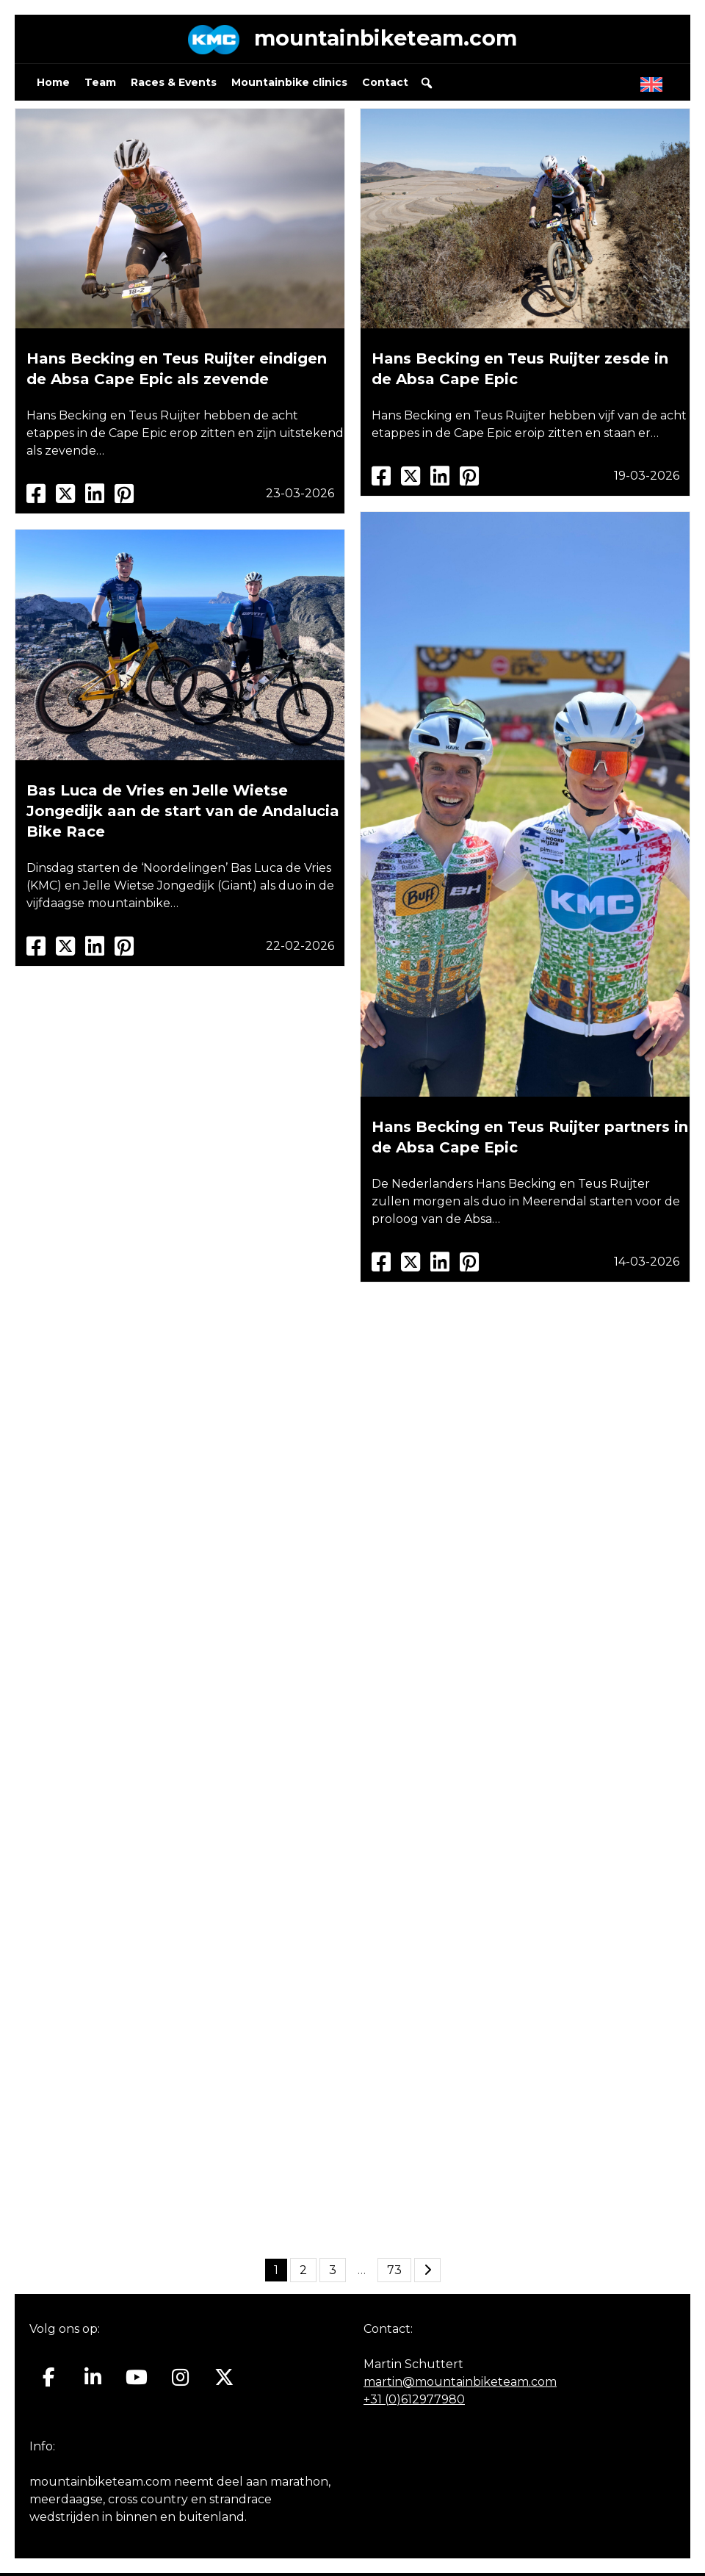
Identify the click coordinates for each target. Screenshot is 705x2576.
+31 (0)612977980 (414, 2402)
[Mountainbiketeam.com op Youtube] (137, 2380)
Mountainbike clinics (289, 85)
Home (53, 85)
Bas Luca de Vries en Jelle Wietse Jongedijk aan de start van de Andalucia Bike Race (182, 813)
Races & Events (174, 85)
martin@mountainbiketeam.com (460, 2385)
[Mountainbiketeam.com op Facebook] (48, 2380)
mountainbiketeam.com (385, 40)
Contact (385, 85)
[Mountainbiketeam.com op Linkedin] (92, 2380)
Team (100, 85)
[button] (427, 86)
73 (394, 2273)
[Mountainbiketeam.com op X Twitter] (224, 2380)
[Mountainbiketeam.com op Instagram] (180, 2380)
